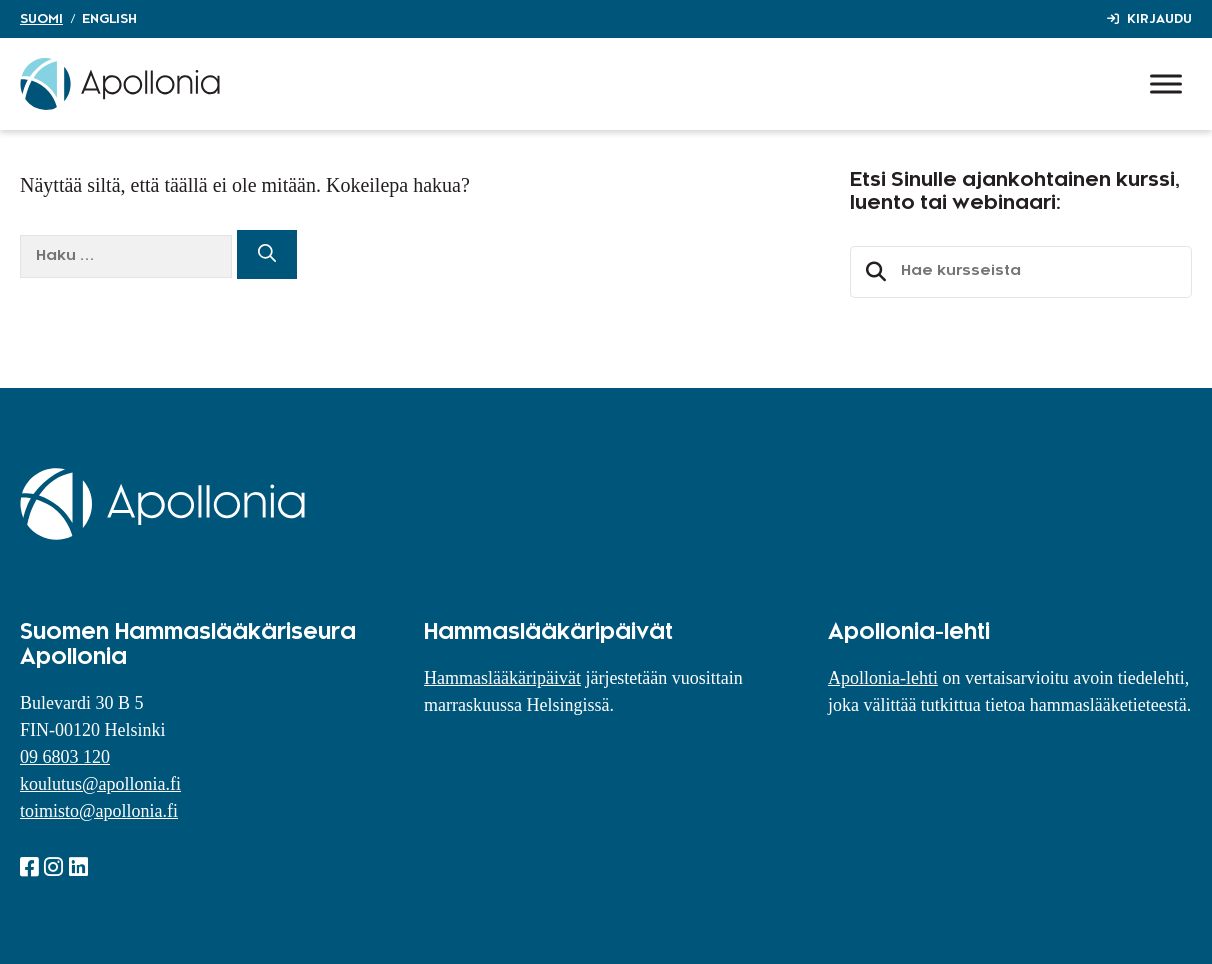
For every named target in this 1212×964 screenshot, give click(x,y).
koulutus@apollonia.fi (100, 784)
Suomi (41, 19)
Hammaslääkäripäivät (502, 678)
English (109, 19)
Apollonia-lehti (883, 678)
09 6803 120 (65, 757)
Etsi (873, 272)
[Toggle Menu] (1166, 83)
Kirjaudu (1159, 19)
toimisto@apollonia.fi (99, 811)
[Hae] (267, 254)
